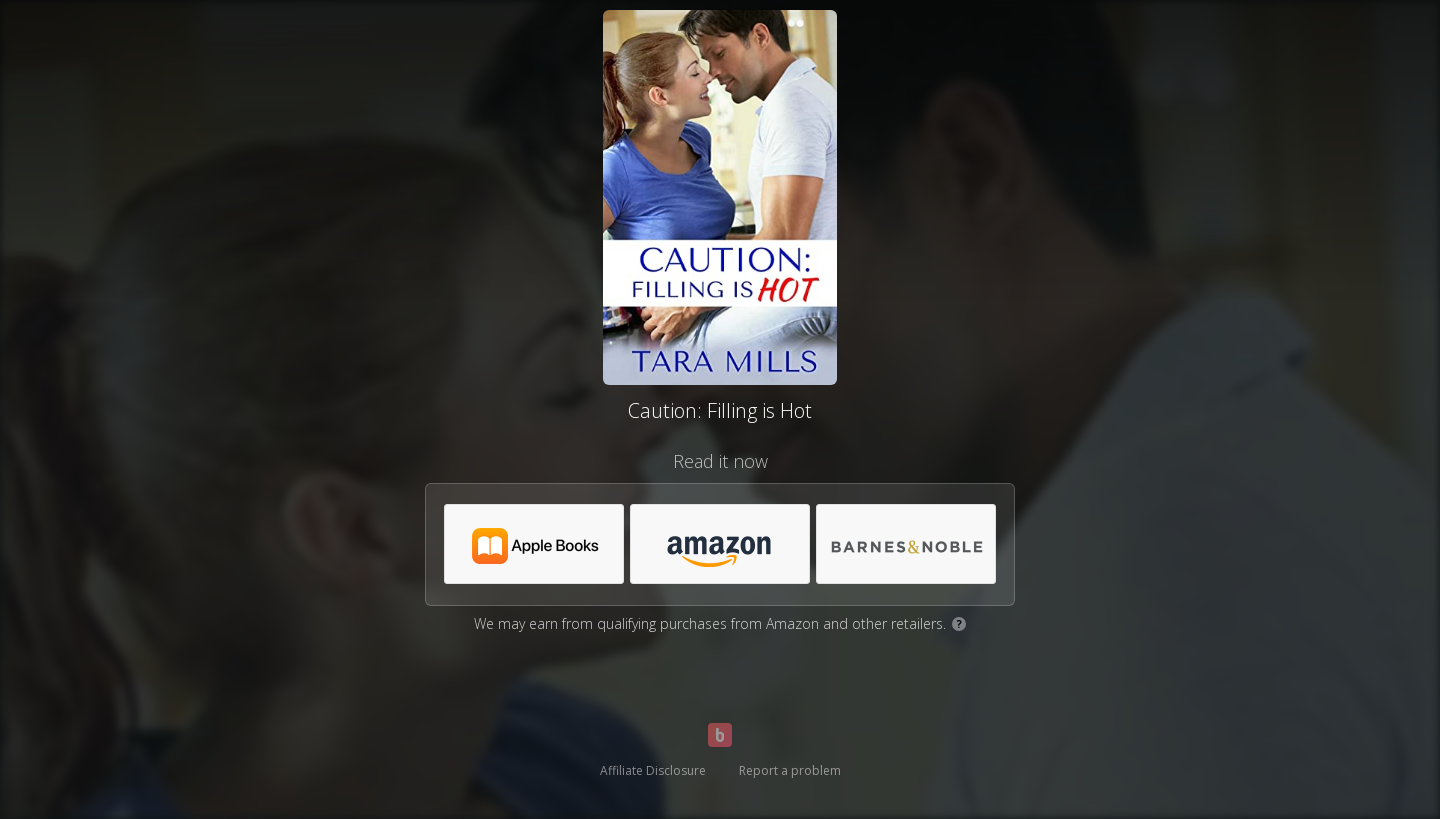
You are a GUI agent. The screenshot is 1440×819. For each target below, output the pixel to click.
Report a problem (790, 770)
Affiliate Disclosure (653, 770)
